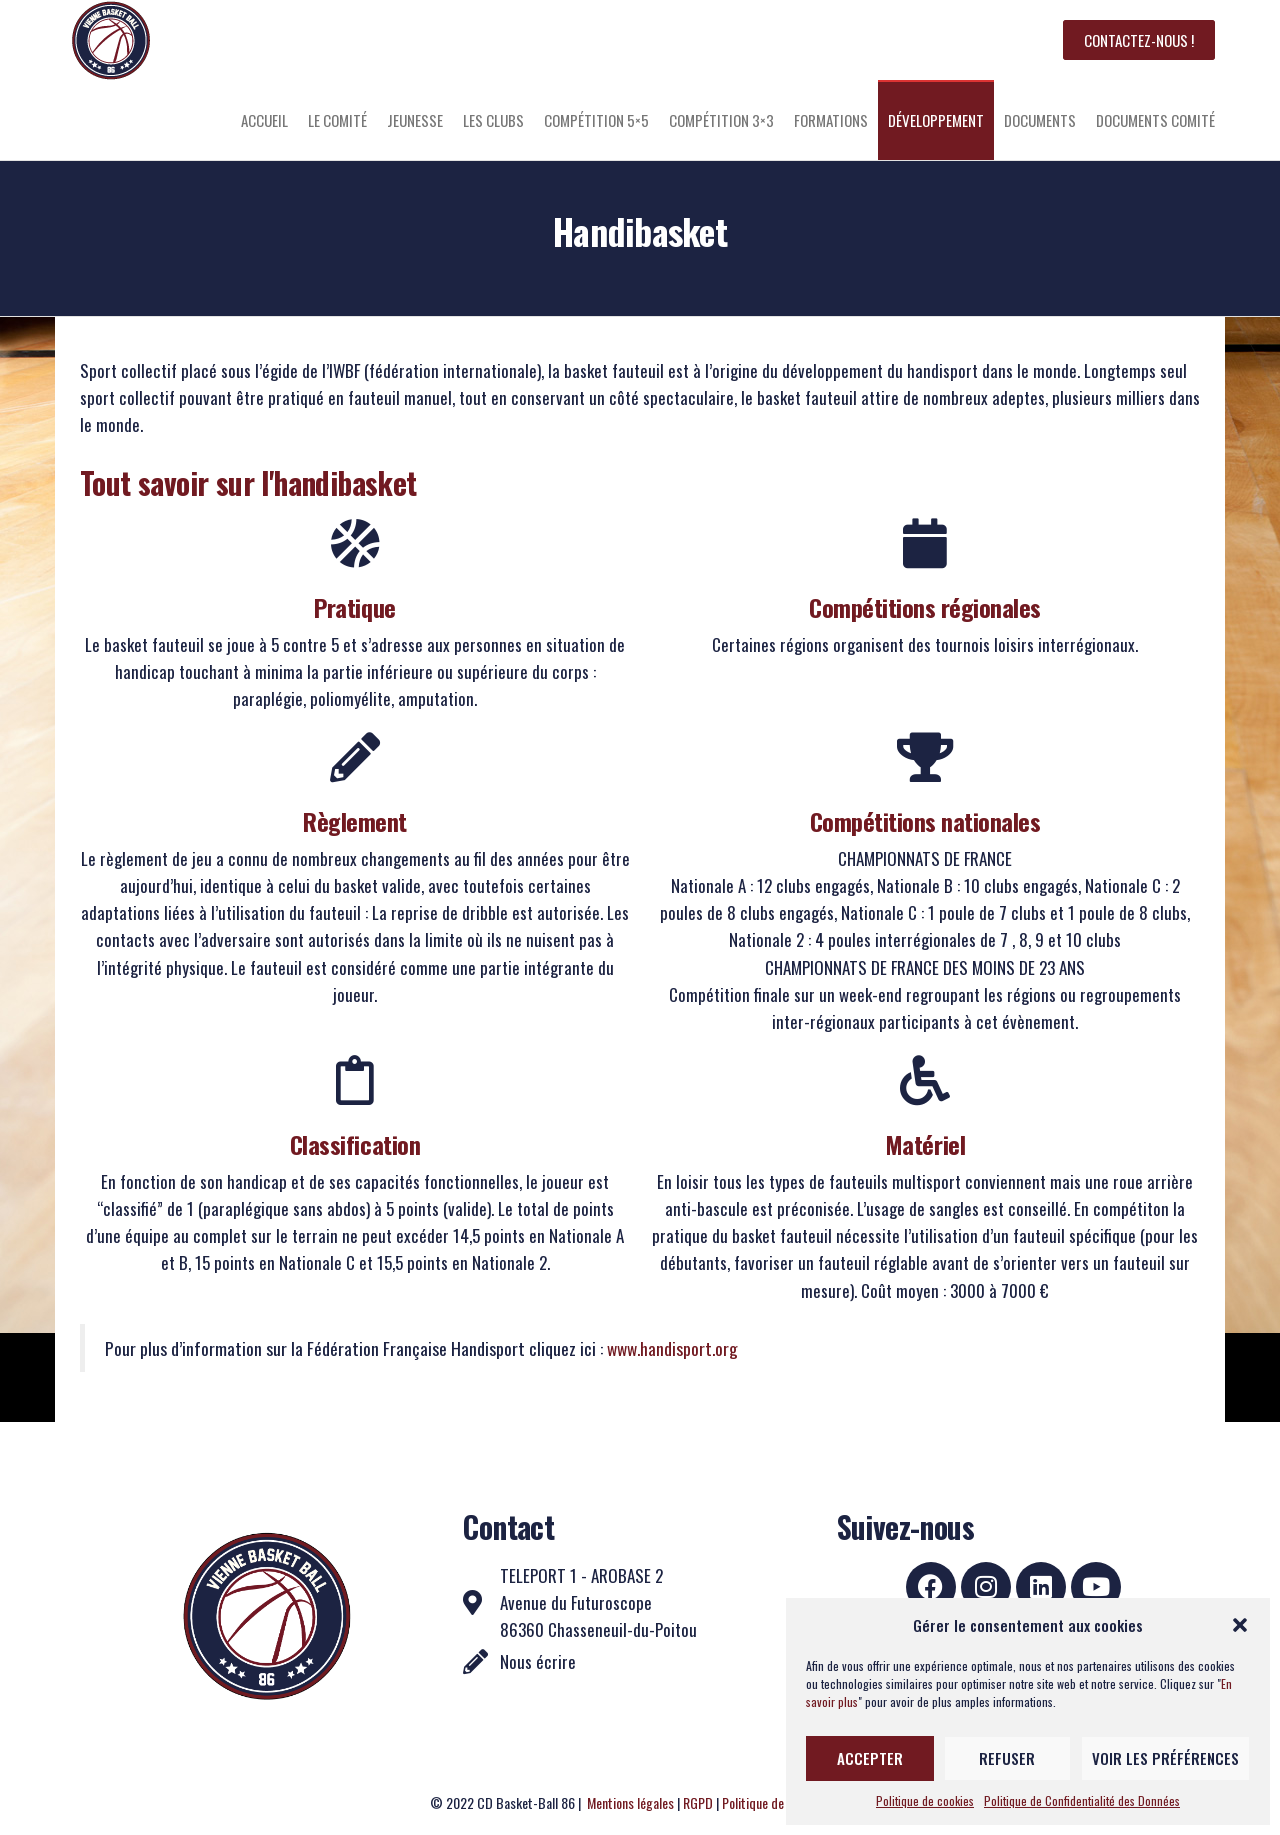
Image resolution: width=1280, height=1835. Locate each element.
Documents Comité (1155, 120)
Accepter (870, 1758)
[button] (1240, 1625)
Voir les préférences (1165, 1758)
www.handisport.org (672, 1348)
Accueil (264, 120)
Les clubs (493, 120)
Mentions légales (630, 1802)
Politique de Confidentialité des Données (1082, 1800)
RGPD (698, 1802)
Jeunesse (415, 120)
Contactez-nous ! (1139, 40)
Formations (831, 120)
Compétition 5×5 (596, 120)
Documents (1040, 120)
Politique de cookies (925, 1800)
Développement (936, 120)
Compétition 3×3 (721, 120)
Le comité (337, 120)
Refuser (1007, 1758)
